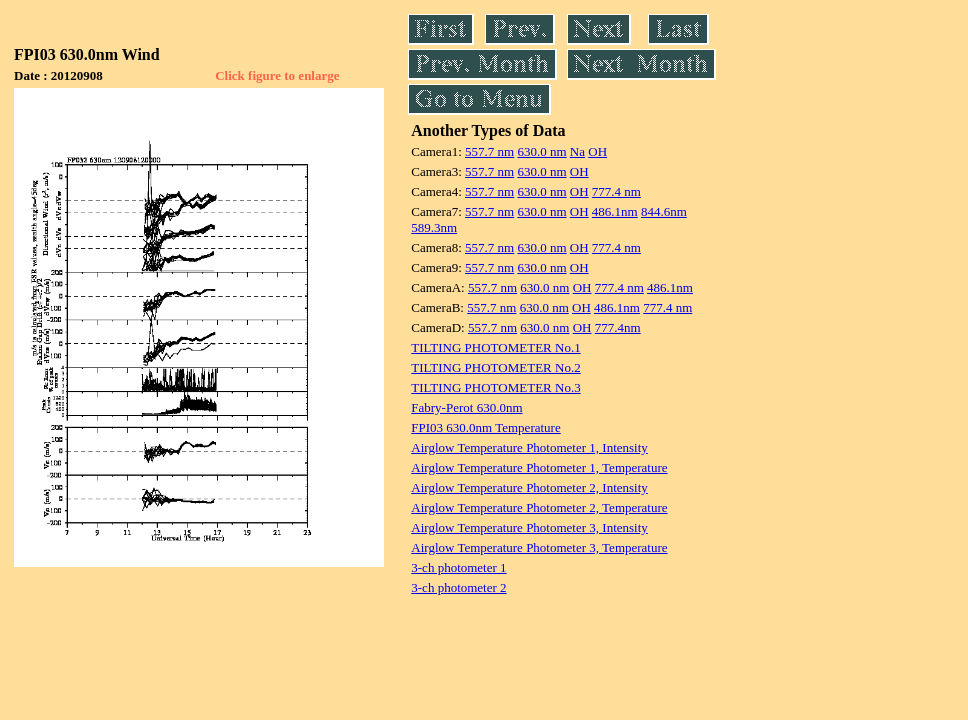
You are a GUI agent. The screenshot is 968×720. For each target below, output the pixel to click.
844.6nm (664, 211)
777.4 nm (616, 191)
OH (597, 151)
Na (577, 151)
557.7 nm (489, 151)
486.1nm (615, 211)
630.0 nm (541, 151)
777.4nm (618, 327)
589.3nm (434, 227)
